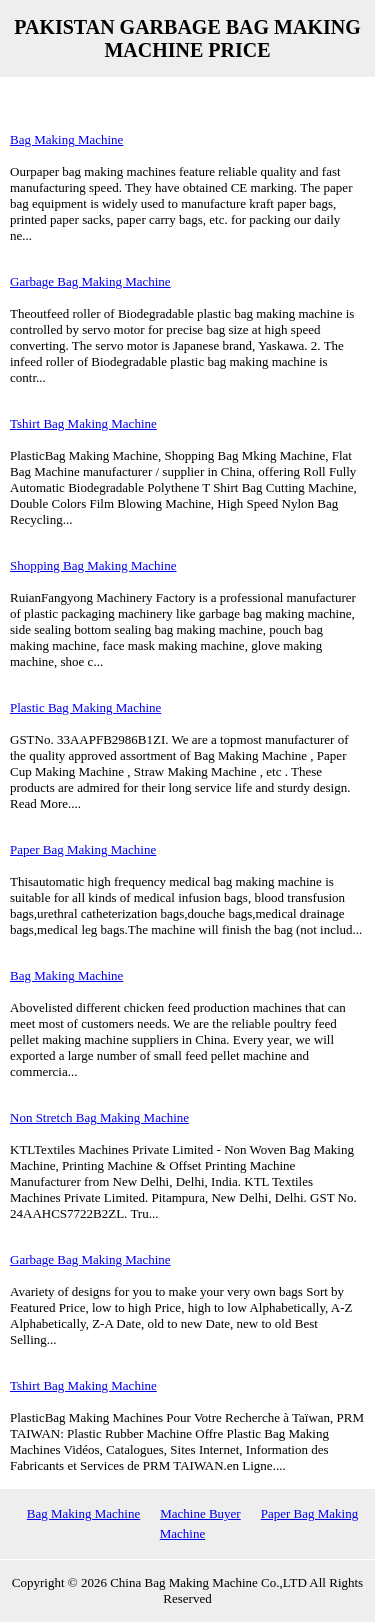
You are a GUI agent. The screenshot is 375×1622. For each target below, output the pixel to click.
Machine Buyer (200, 1513)
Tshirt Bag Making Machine (83, 423)
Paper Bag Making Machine (83, 849)
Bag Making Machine (66, 139)
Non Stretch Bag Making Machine (99, 1117)
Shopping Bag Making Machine (93, 565)
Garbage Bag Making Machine (90, 281)
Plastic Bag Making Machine (85, 707)
